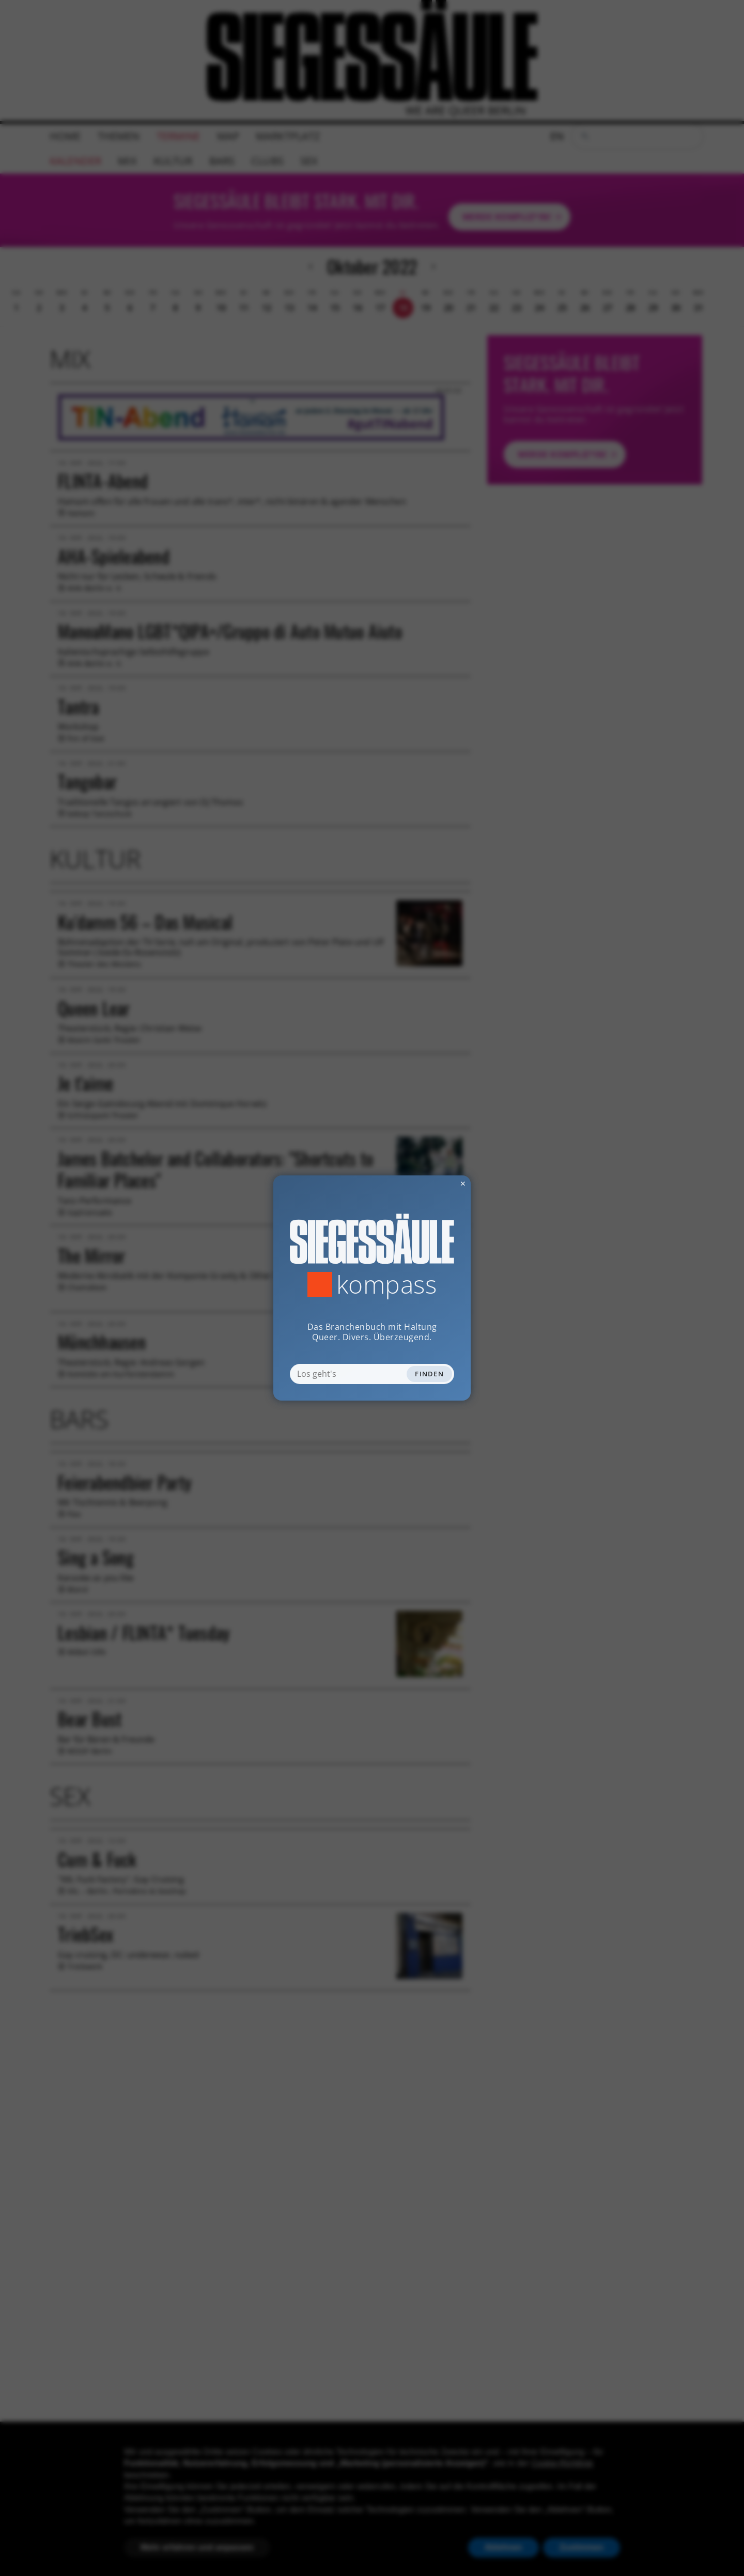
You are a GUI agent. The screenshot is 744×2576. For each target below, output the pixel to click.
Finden (429, 1373)
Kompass (386, 1284)
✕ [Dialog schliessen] (438, 1183)
